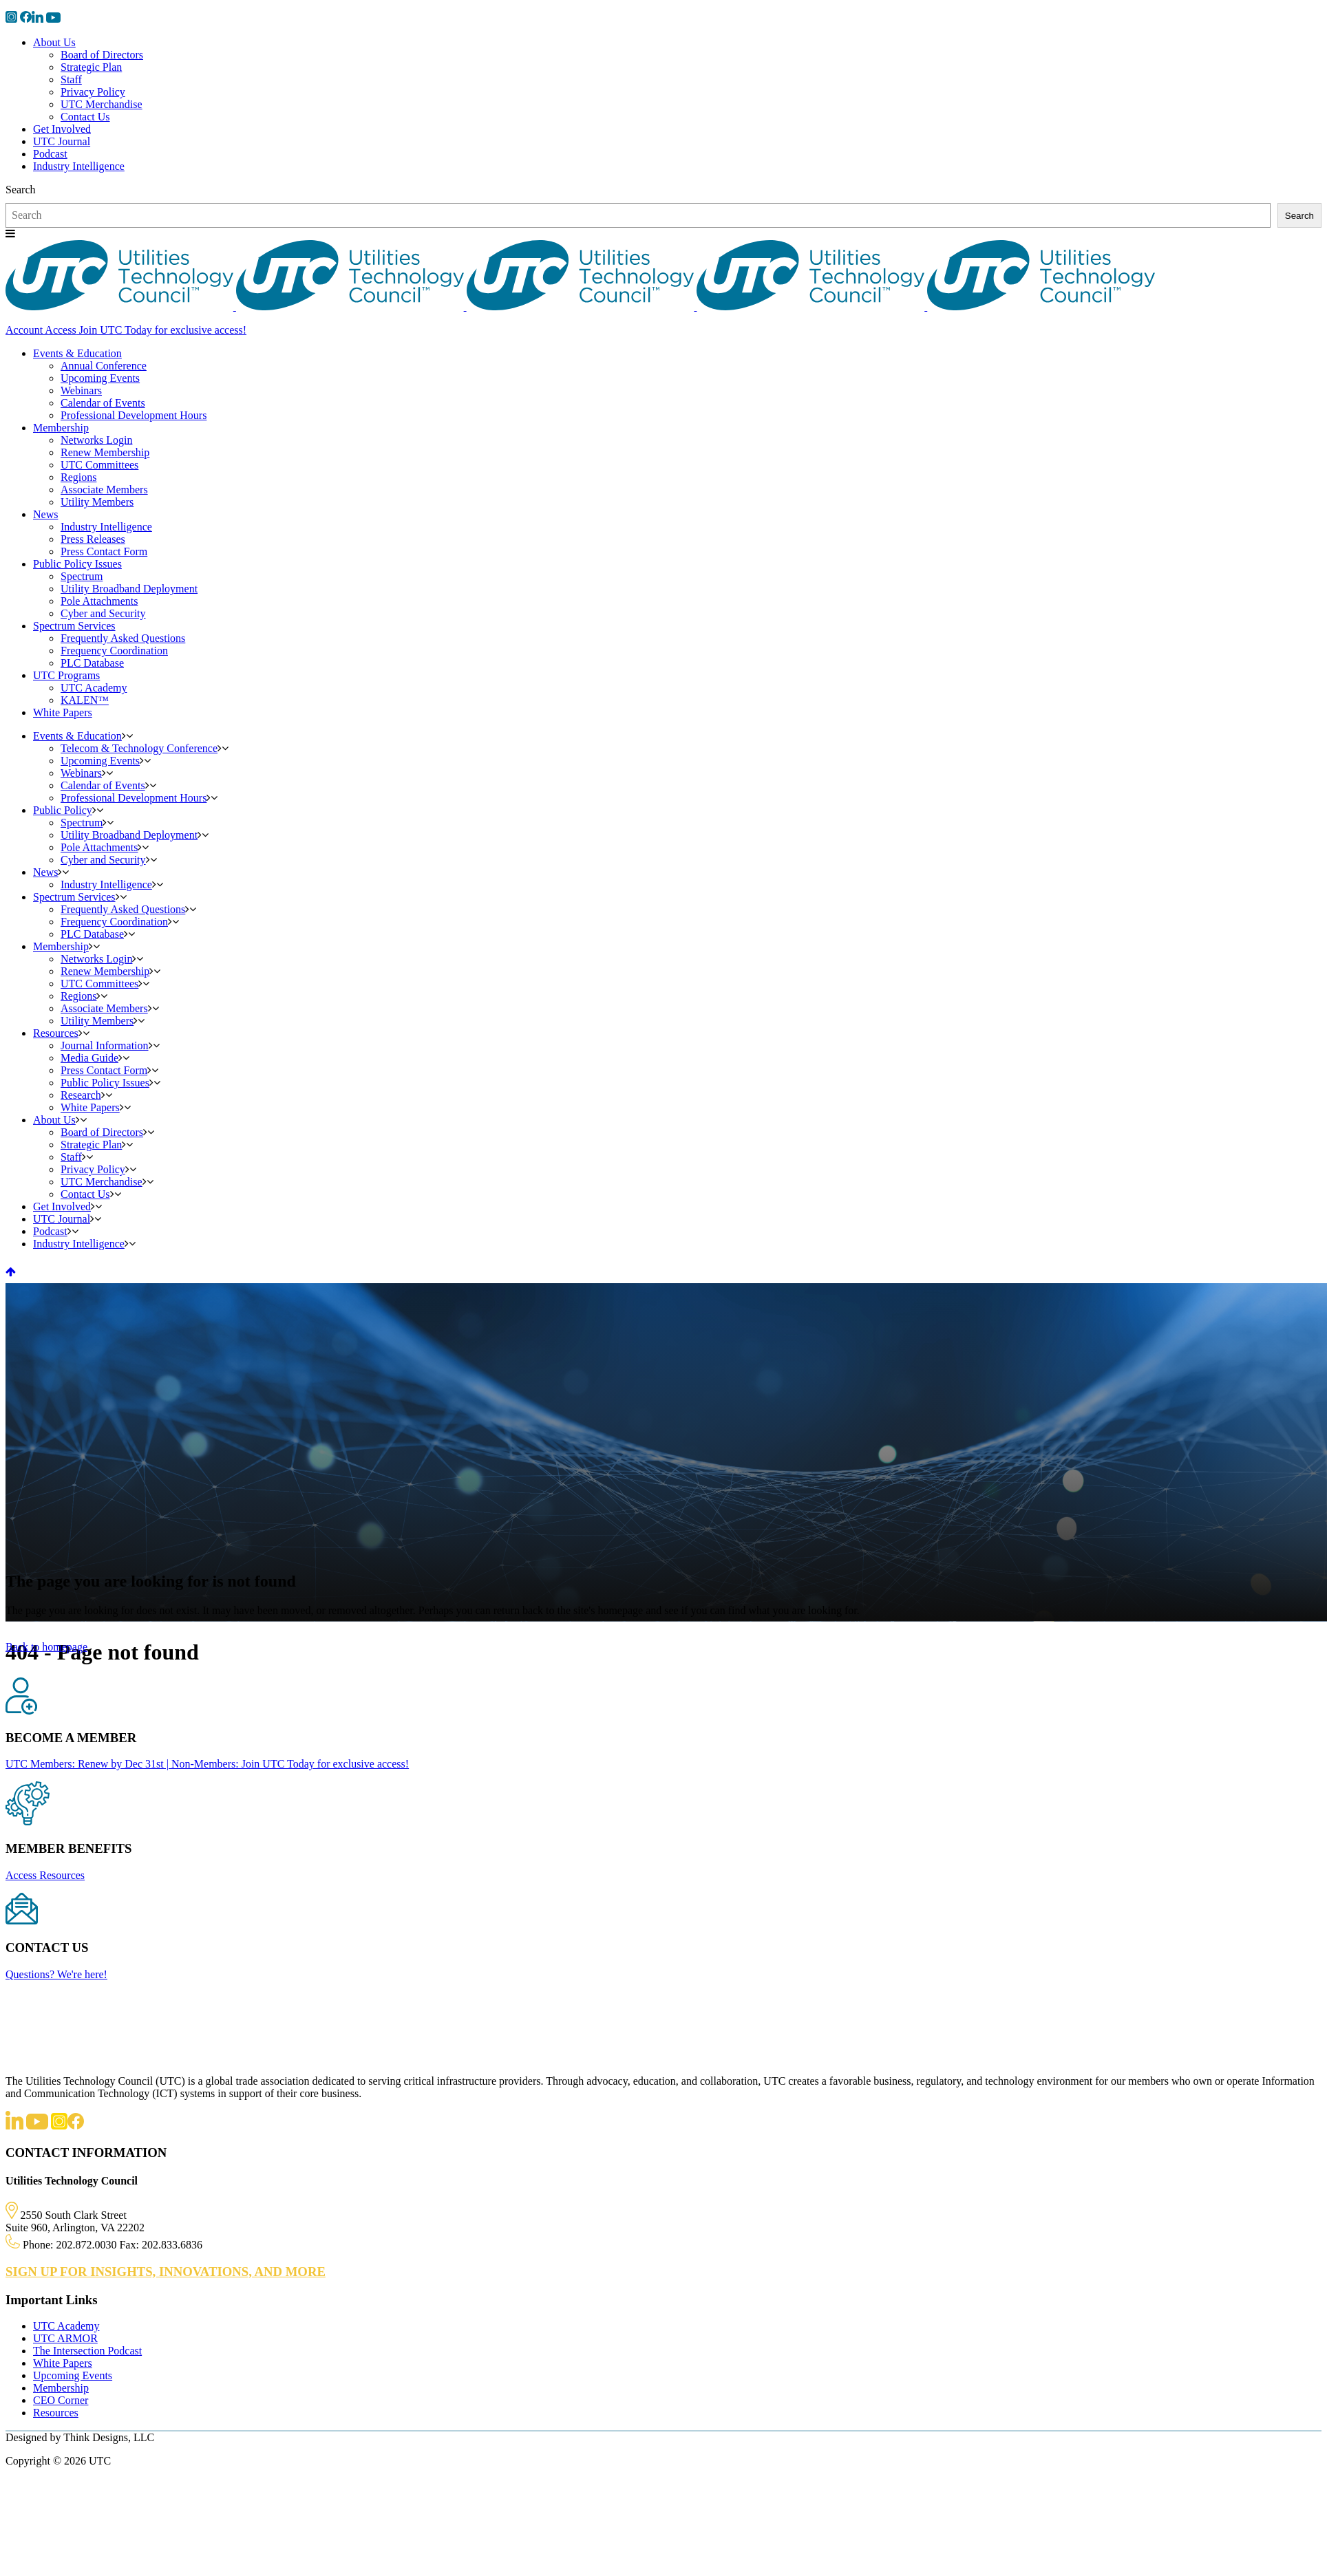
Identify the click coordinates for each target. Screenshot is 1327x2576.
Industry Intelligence (79, 166)
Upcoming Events (72, 2375)
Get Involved (62, 129)
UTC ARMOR (65, 2338)
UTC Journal (61, 141)
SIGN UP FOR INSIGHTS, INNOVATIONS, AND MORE (166, 2271)
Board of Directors (102, 55)
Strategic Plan (91, 67)
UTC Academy (66, 2326)
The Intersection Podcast (87, 2351)
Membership (61, 2388)
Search (21, 189)
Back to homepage (46, 1647)
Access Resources (45, 1875)
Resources (55, 2412)
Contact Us (85, 116)
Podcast (50, 154)
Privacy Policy (93, 92)
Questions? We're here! (56, 1974)
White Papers (62, 2363)
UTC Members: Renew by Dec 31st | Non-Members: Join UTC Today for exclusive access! (207, 1764)
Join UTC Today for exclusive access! (161, 330)
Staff (71, 79)
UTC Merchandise (101, 104)
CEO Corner (60, 2400)
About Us (54, 42)
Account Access (41, 330)
